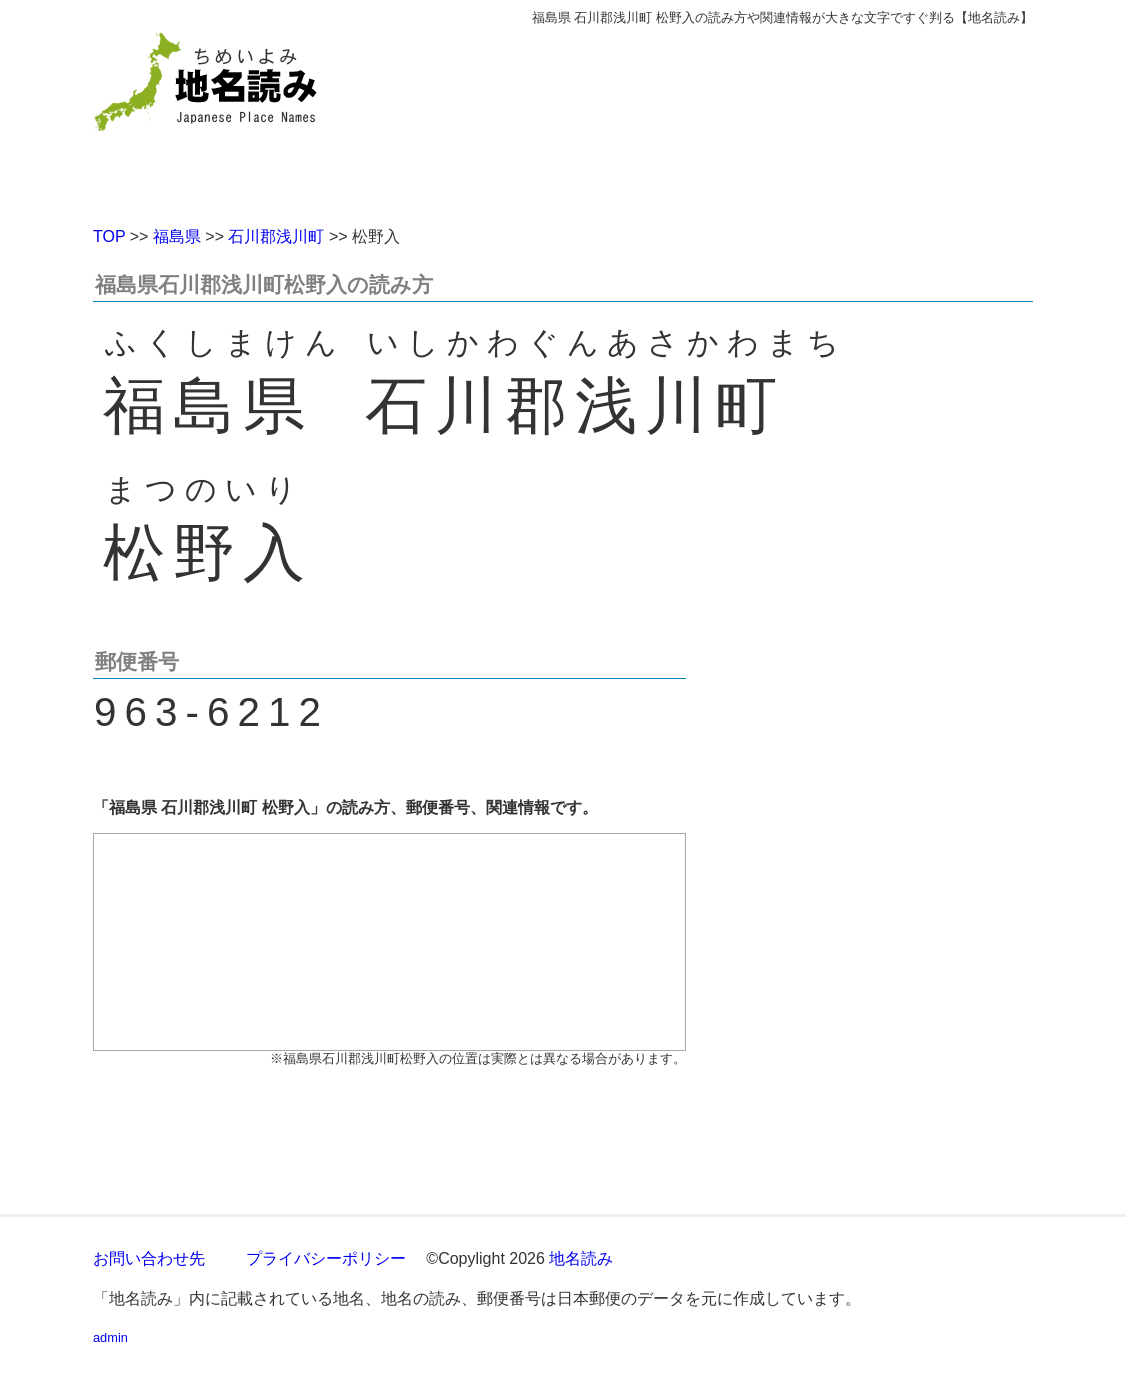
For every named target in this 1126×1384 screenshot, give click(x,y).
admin (110, 1337)
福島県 (177, 236)
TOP (109, 236)
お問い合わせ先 (149, 1258)
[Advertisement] (708, 118)
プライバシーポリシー (326, 1258)
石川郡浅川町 (276, 236)
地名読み (581, 1258)
